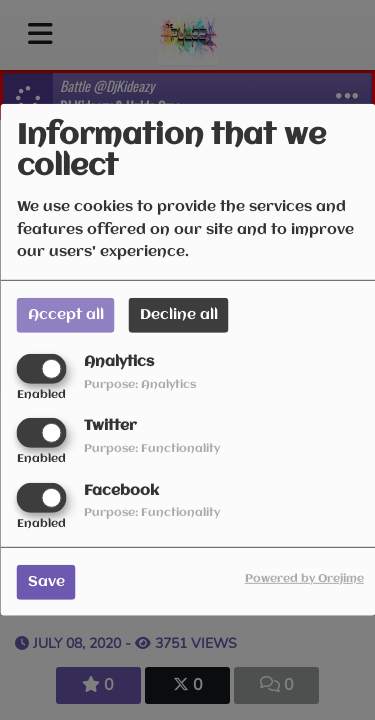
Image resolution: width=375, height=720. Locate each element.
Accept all (66, 315)
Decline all (179, 315)
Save (46, 581)
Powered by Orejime (304, 578)
